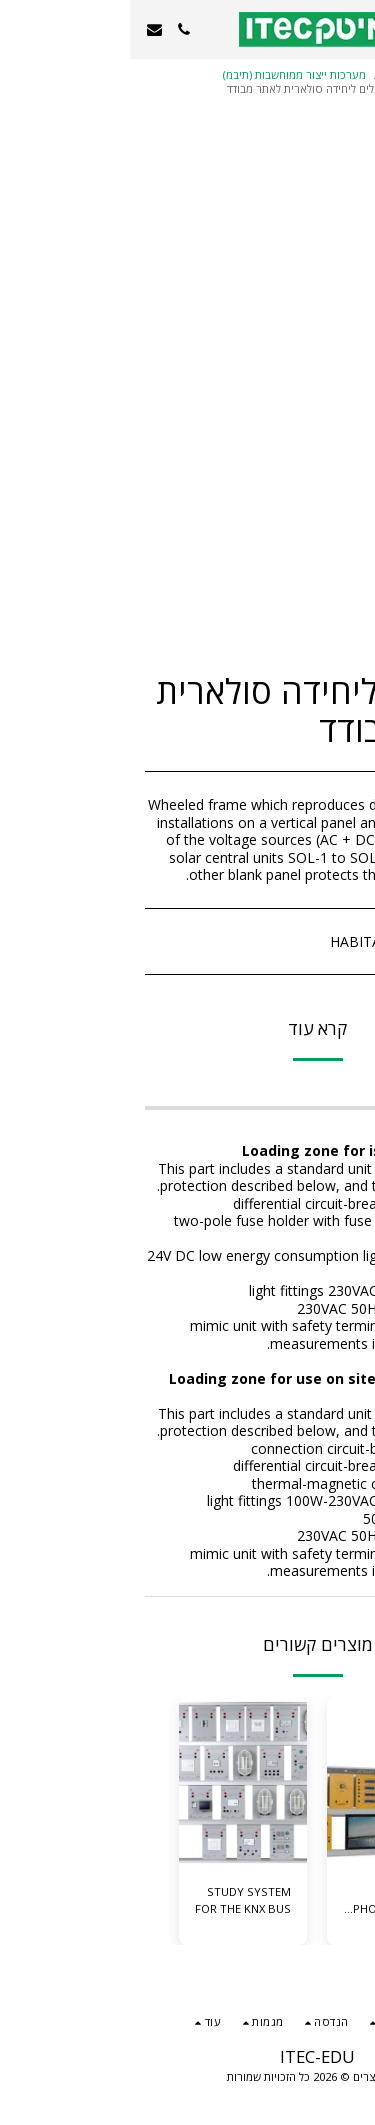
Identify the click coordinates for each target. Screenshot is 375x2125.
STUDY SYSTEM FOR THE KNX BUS (113, 1900)
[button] (353, 28)
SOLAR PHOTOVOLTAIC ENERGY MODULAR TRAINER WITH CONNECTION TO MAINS (263, 1901)
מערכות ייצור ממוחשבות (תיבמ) (164, 74)
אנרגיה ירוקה (312, 88)
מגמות (267, 74)
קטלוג (313, 74)
